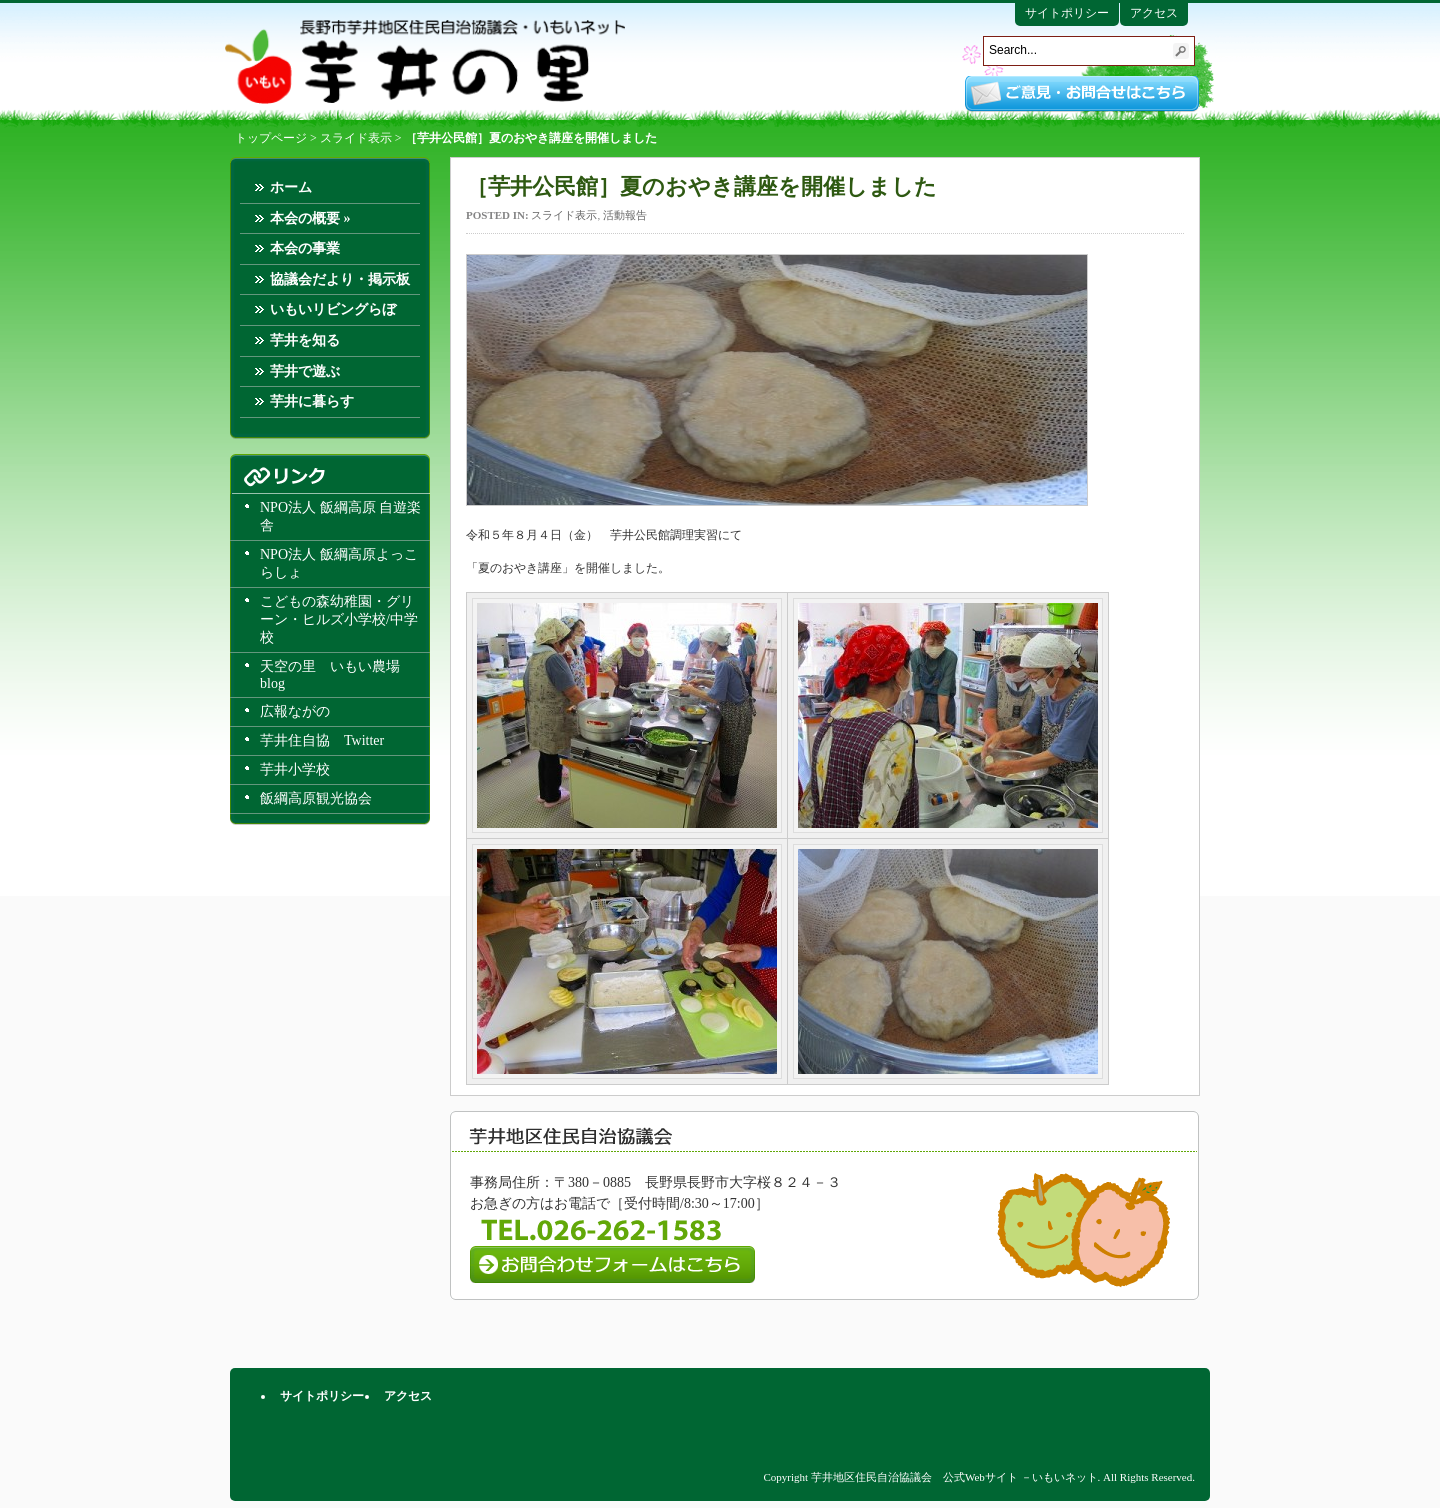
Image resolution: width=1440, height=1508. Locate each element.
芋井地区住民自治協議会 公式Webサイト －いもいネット (425, 62)
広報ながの (295, 711)
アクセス (1154, 13)
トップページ (271, 138)
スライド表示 (356, 138)
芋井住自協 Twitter (322, 740)
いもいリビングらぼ (333, 309)
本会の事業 (305, 248)
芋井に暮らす (312, 401)
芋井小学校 (295, 769)
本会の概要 (310, 218)
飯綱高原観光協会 (316, 798)
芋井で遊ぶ (305, 371)
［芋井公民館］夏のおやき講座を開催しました (701, 186)
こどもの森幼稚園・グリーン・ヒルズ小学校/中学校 (339, 619)
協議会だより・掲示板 (340, 279)
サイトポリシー (1067, 13)
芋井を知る (305, 340)
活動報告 (625, 215)
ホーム (291, 187)
